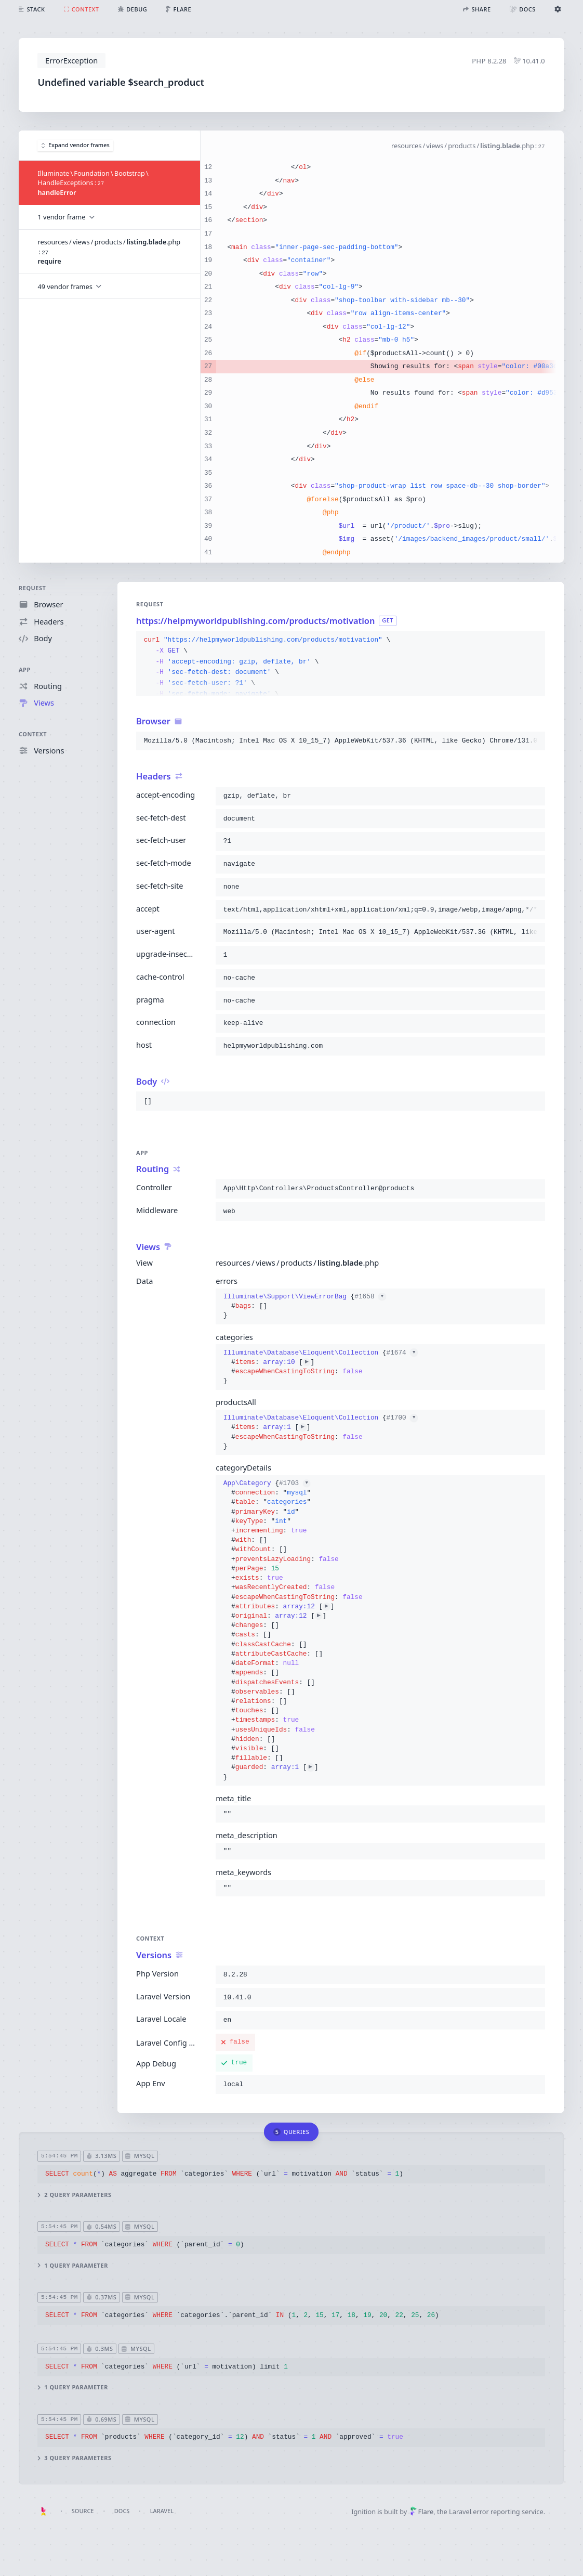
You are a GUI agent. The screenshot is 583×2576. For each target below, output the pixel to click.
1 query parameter (73, 2265)
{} (304, 1306)
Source (83, 2511)
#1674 (402, 1352)
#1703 (295, 1483)
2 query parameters (75, 2194)
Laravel (162, 2511)
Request (32, 588)
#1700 (402, 1418)
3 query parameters (75, 2458)
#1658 (371, 1296)
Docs (122, 2511)
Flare (422, 2511)
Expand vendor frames (76, 145)
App (25, 669)
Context (33, 734)
